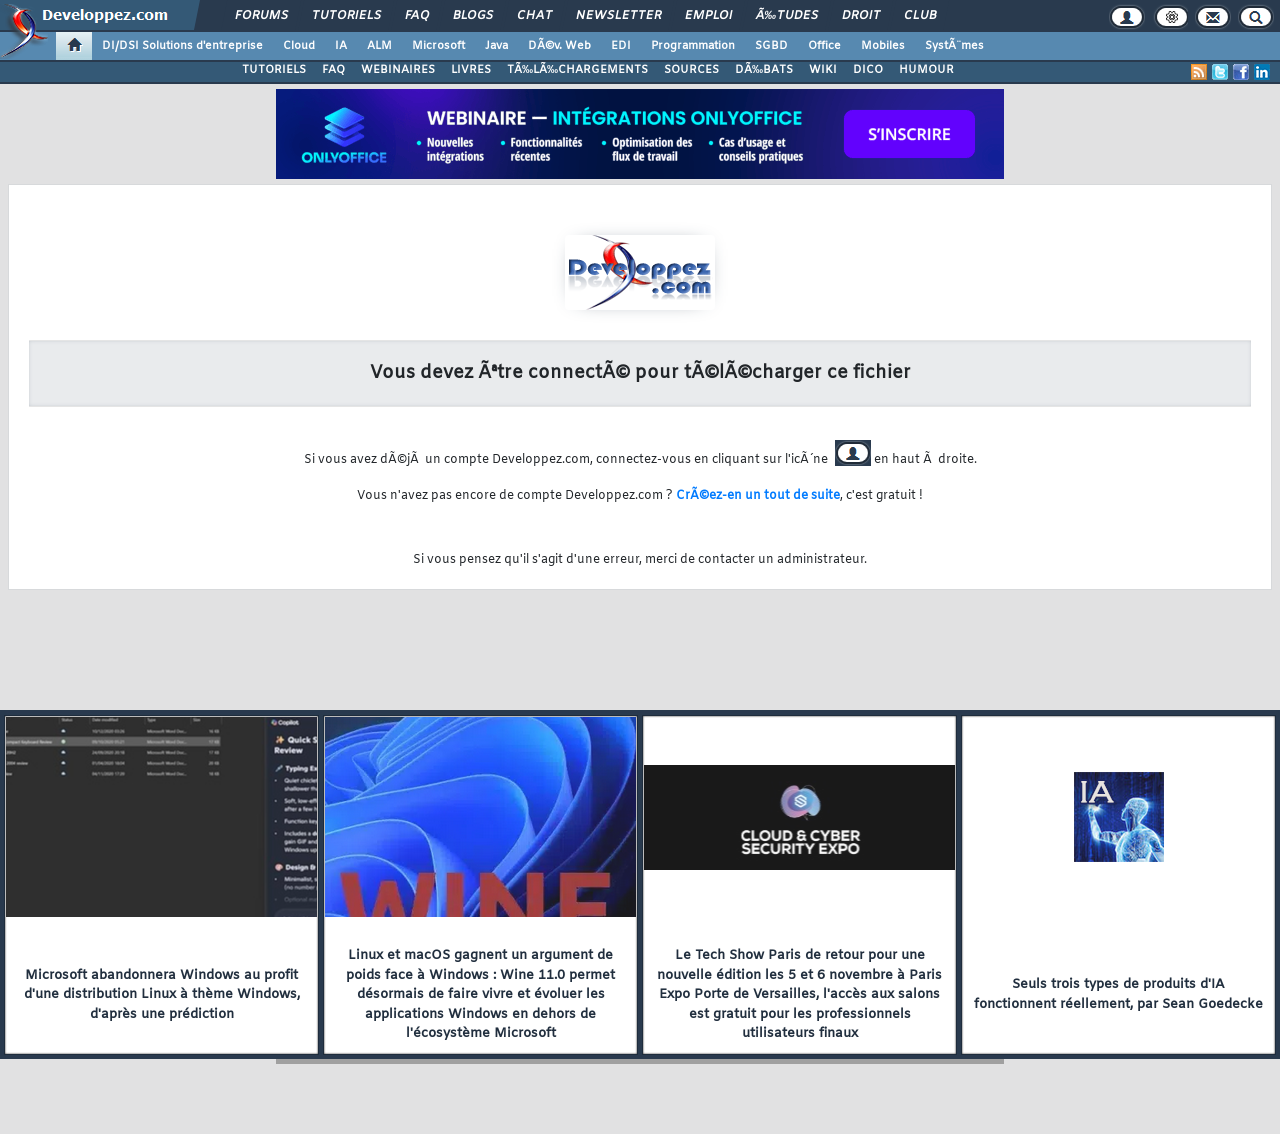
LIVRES (471, 70)
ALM (379, 46)
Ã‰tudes (787, 16)
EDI (621, 46)
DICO (868, 70)
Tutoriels (346, 16)
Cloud (299, 46)
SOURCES (691, 70)
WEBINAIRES (398, 70)
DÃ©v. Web (559, 46)
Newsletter (618, 16)
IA (341, 46)
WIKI (823, 70)
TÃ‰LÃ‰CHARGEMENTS (577, 70)
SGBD (771, 46)
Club (920, 16)
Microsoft (438, 46)
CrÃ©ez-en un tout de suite (758, 496)
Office (824, 46)
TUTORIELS (274, 70)
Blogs (473, 16)
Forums (261, 16)
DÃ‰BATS (764, 70)
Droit (861, 16)
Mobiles (883, 46)
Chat (534, 16)
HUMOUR (926, 70)
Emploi (708, 16)
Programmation (693, 46)
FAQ (417, 16)
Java (496, 46)
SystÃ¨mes (954, 46)
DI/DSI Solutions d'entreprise (182, 46)
